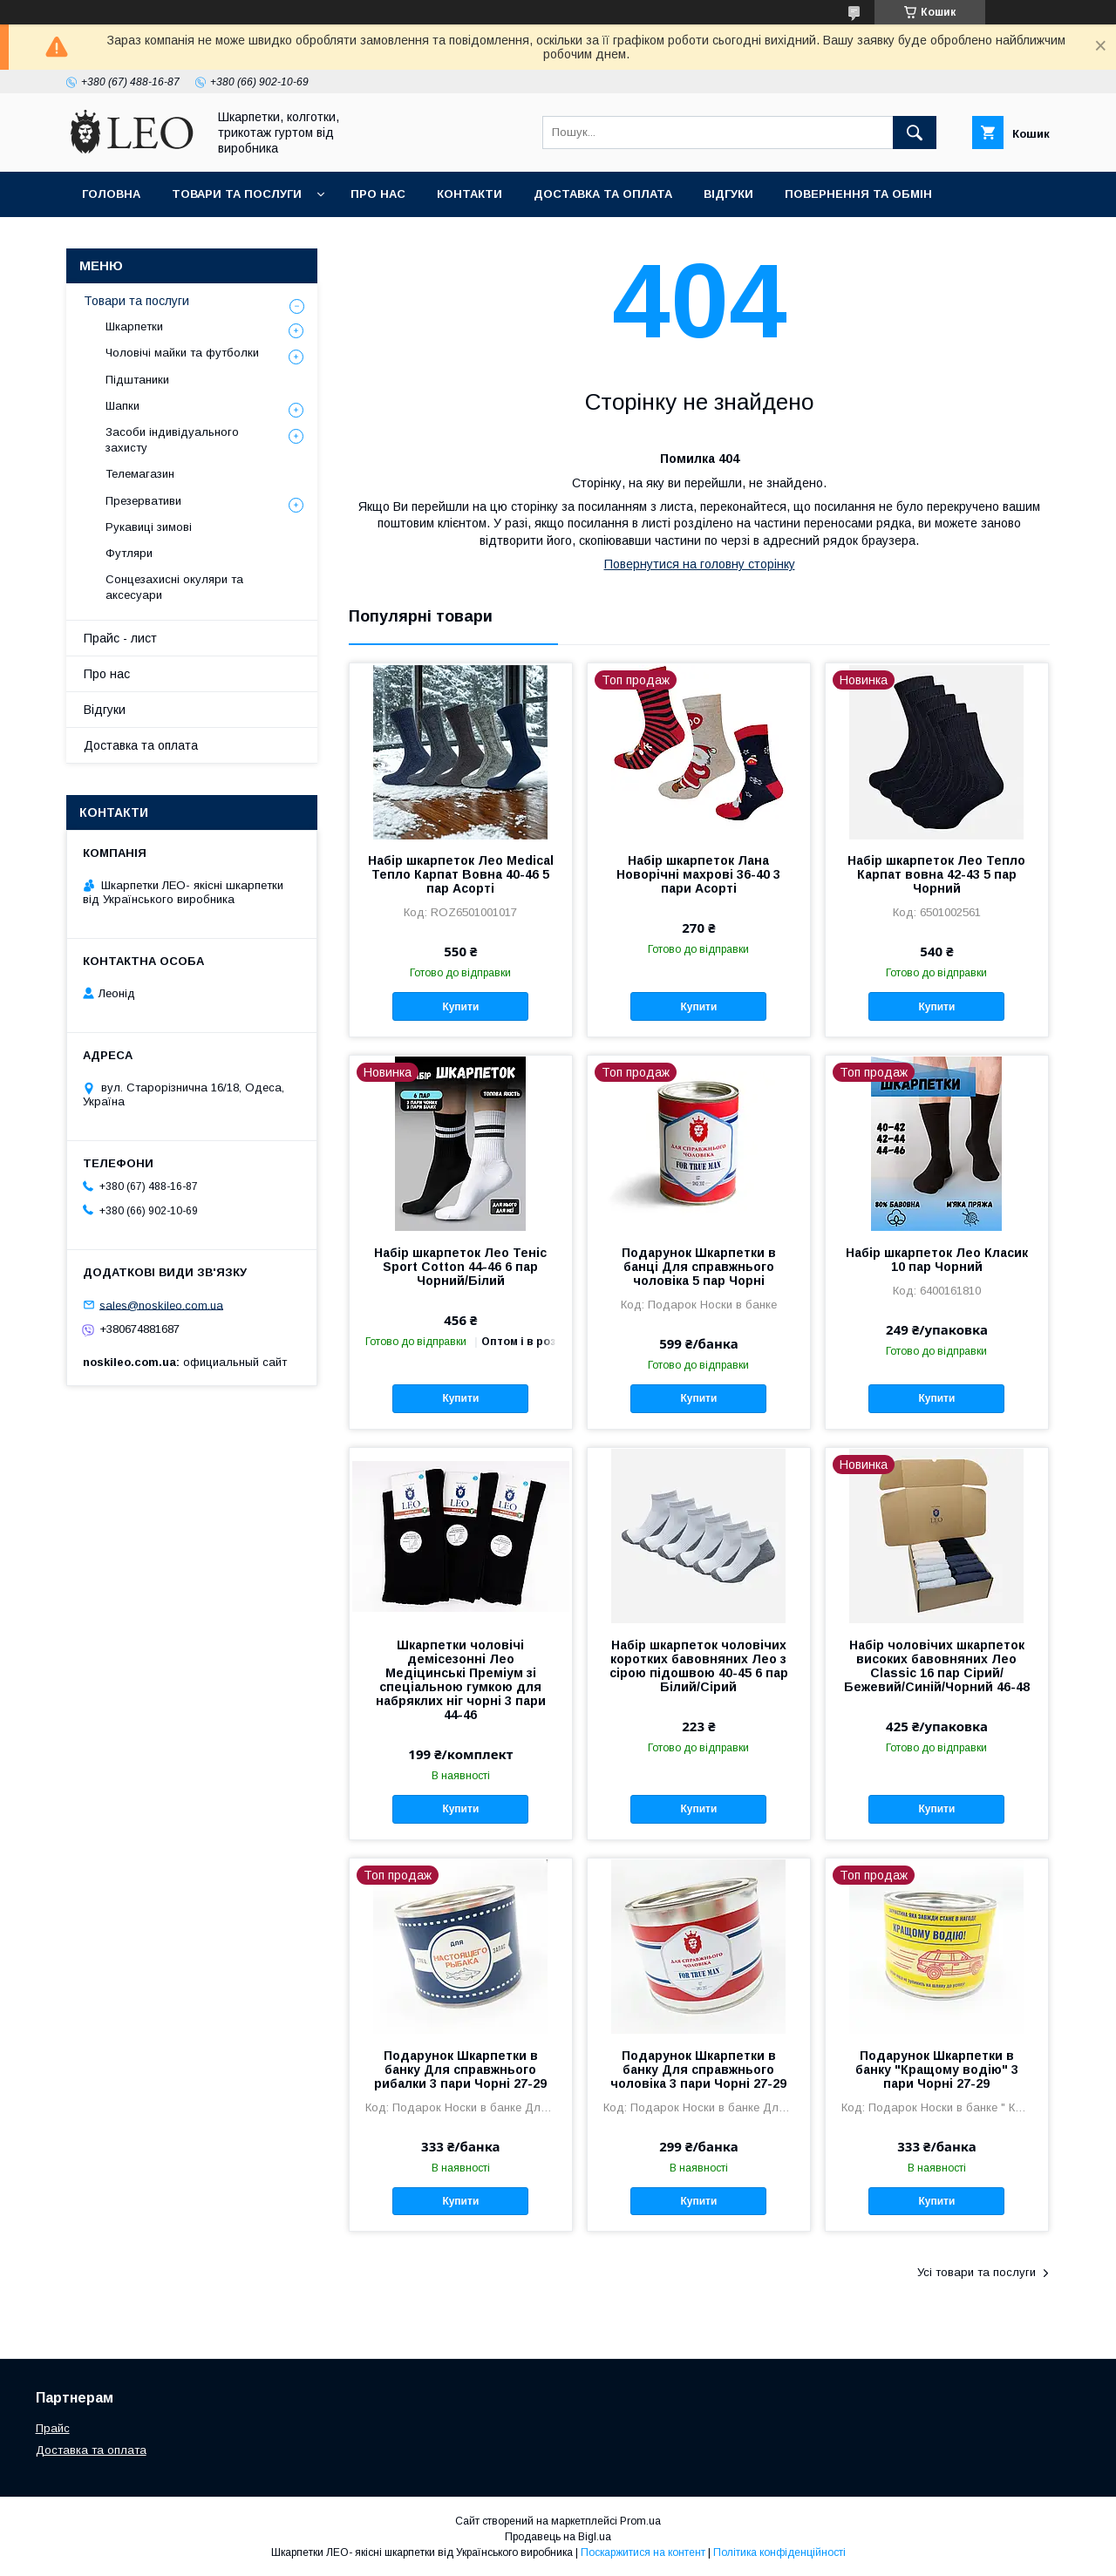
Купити (460, 1007)
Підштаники (137, 379)
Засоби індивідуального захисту (172, 439)
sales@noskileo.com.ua (161, 1304)
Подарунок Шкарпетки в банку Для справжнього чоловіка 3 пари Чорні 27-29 (698, 2069)
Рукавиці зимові (148, 527)
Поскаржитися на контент (643, 2552)
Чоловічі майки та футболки (182, 352)
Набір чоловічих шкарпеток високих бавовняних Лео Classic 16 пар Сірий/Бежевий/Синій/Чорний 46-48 (937, 1666)
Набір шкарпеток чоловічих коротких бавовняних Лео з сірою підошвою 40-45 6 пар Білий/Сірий (698, 1666)
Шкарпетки (134, 326)
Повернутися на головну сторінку (699, 564)
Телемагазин (139, 473)
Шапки (122, 405)
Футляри (129, 553)
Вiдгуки (728, 194)
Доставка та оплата (603, 194)
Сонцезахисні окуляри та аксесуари (174, 587)
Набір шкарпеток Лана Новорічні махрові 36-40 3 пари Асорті (698, 874)
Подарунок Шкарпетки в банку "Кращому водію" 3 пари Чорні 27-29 (936, 2069)
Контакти (469, 194)
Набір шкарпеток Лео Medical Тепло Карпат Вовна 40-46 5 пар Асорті (461, 874)
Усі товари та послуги (976, 2272)
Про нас (377, 194)
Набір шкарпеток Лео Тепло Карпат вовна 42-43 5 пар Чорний (936, 874)
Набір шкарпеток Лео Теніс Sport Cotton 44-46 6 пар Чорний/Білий (460, 1267)
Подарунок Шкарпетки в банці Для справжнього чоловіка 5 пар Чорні (699, 1267)
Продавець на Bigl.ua (558, 2537)
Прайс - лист (120, 638)
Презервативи (143, 500)
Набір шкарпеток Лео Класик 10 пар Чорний (937, 1260)
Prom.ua (640, 2521)
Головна (111, 194)
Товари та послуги (237, 194)
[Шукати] (914, 132)
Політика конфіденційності (779, 2552)
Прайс (53, 2428)
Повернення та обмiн (858, 194)
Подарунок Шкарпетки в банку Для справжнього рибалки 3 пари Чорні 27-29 (460, 2069)
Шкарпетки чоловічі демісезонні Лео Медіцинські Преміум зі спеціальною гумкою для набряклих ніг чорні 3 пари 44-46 (461, 1680)
